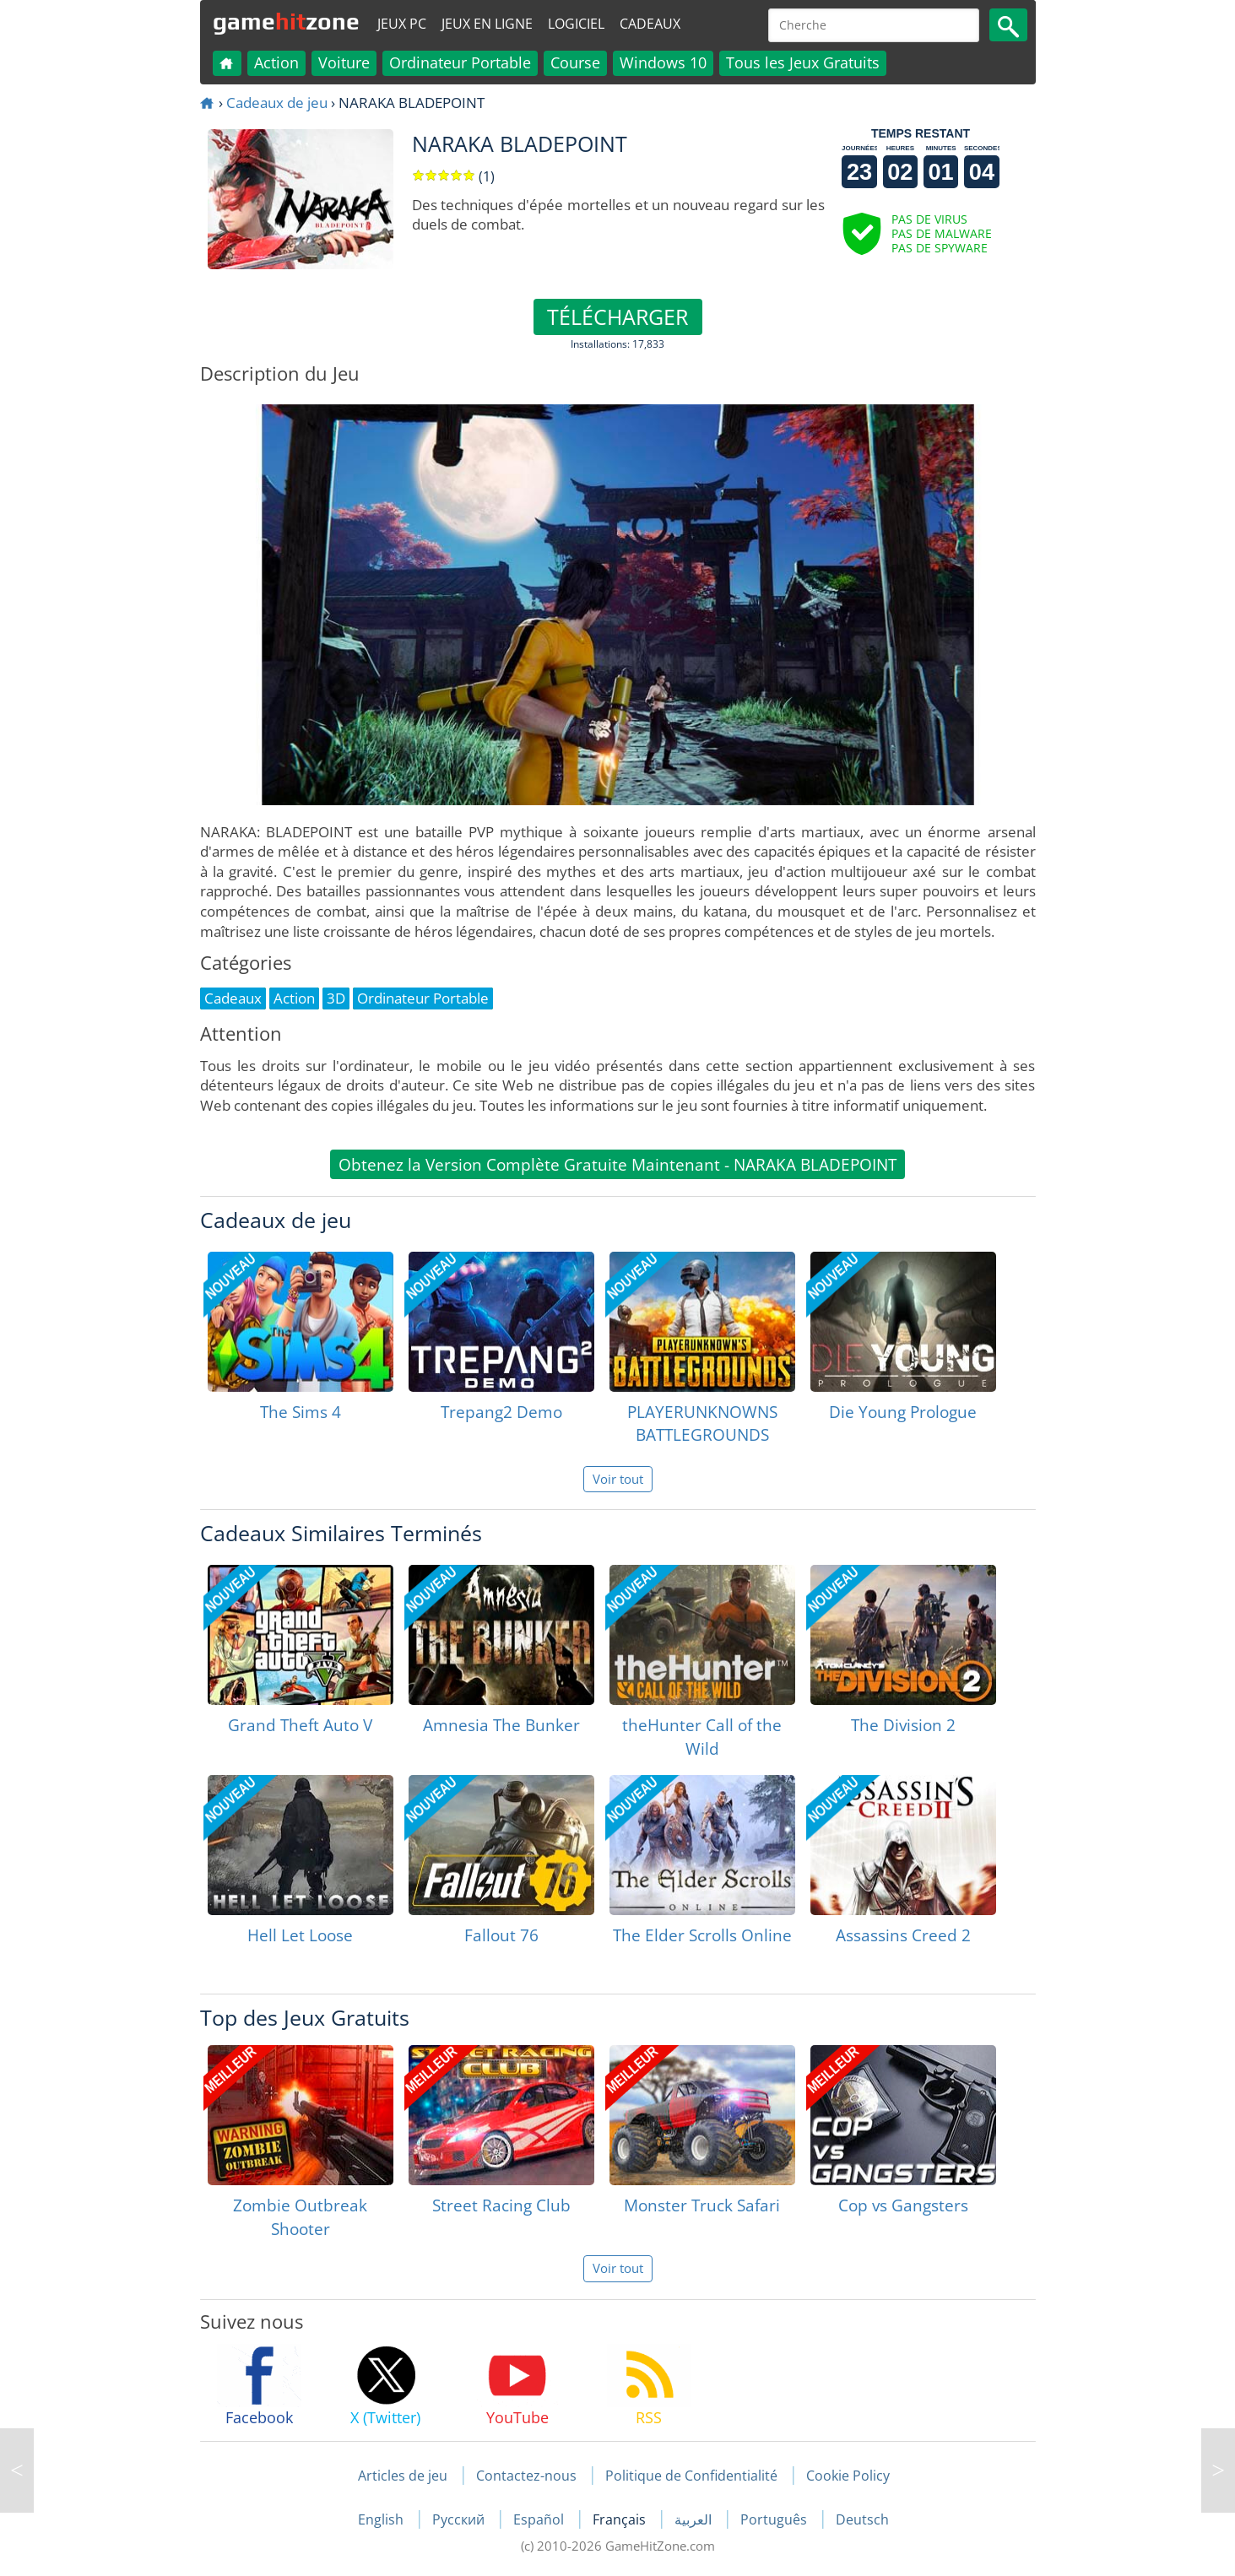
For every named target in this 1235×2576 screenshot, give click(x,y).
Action (276, 62)
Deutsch (862, 2519)
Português (775, 2519)
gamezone (286, 21)
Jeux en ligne (487, 23)
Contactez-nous (526, 2475)
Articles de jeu (402, 2475)
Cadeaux (650, 23)
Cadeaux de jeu (277, 102)
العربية (694, 2519)
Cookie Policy (848, 2475)
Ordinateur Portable (460, 62)
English (382, 2519)
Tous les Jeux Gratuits (803, 62)
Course (575, 62)
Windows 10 (663, 62)
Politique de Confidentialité (691, 2475)
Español (540, 2519)
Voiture (344, 62)
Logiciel (576, 23)
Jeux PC (401, 23)
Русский (460, 2519)
